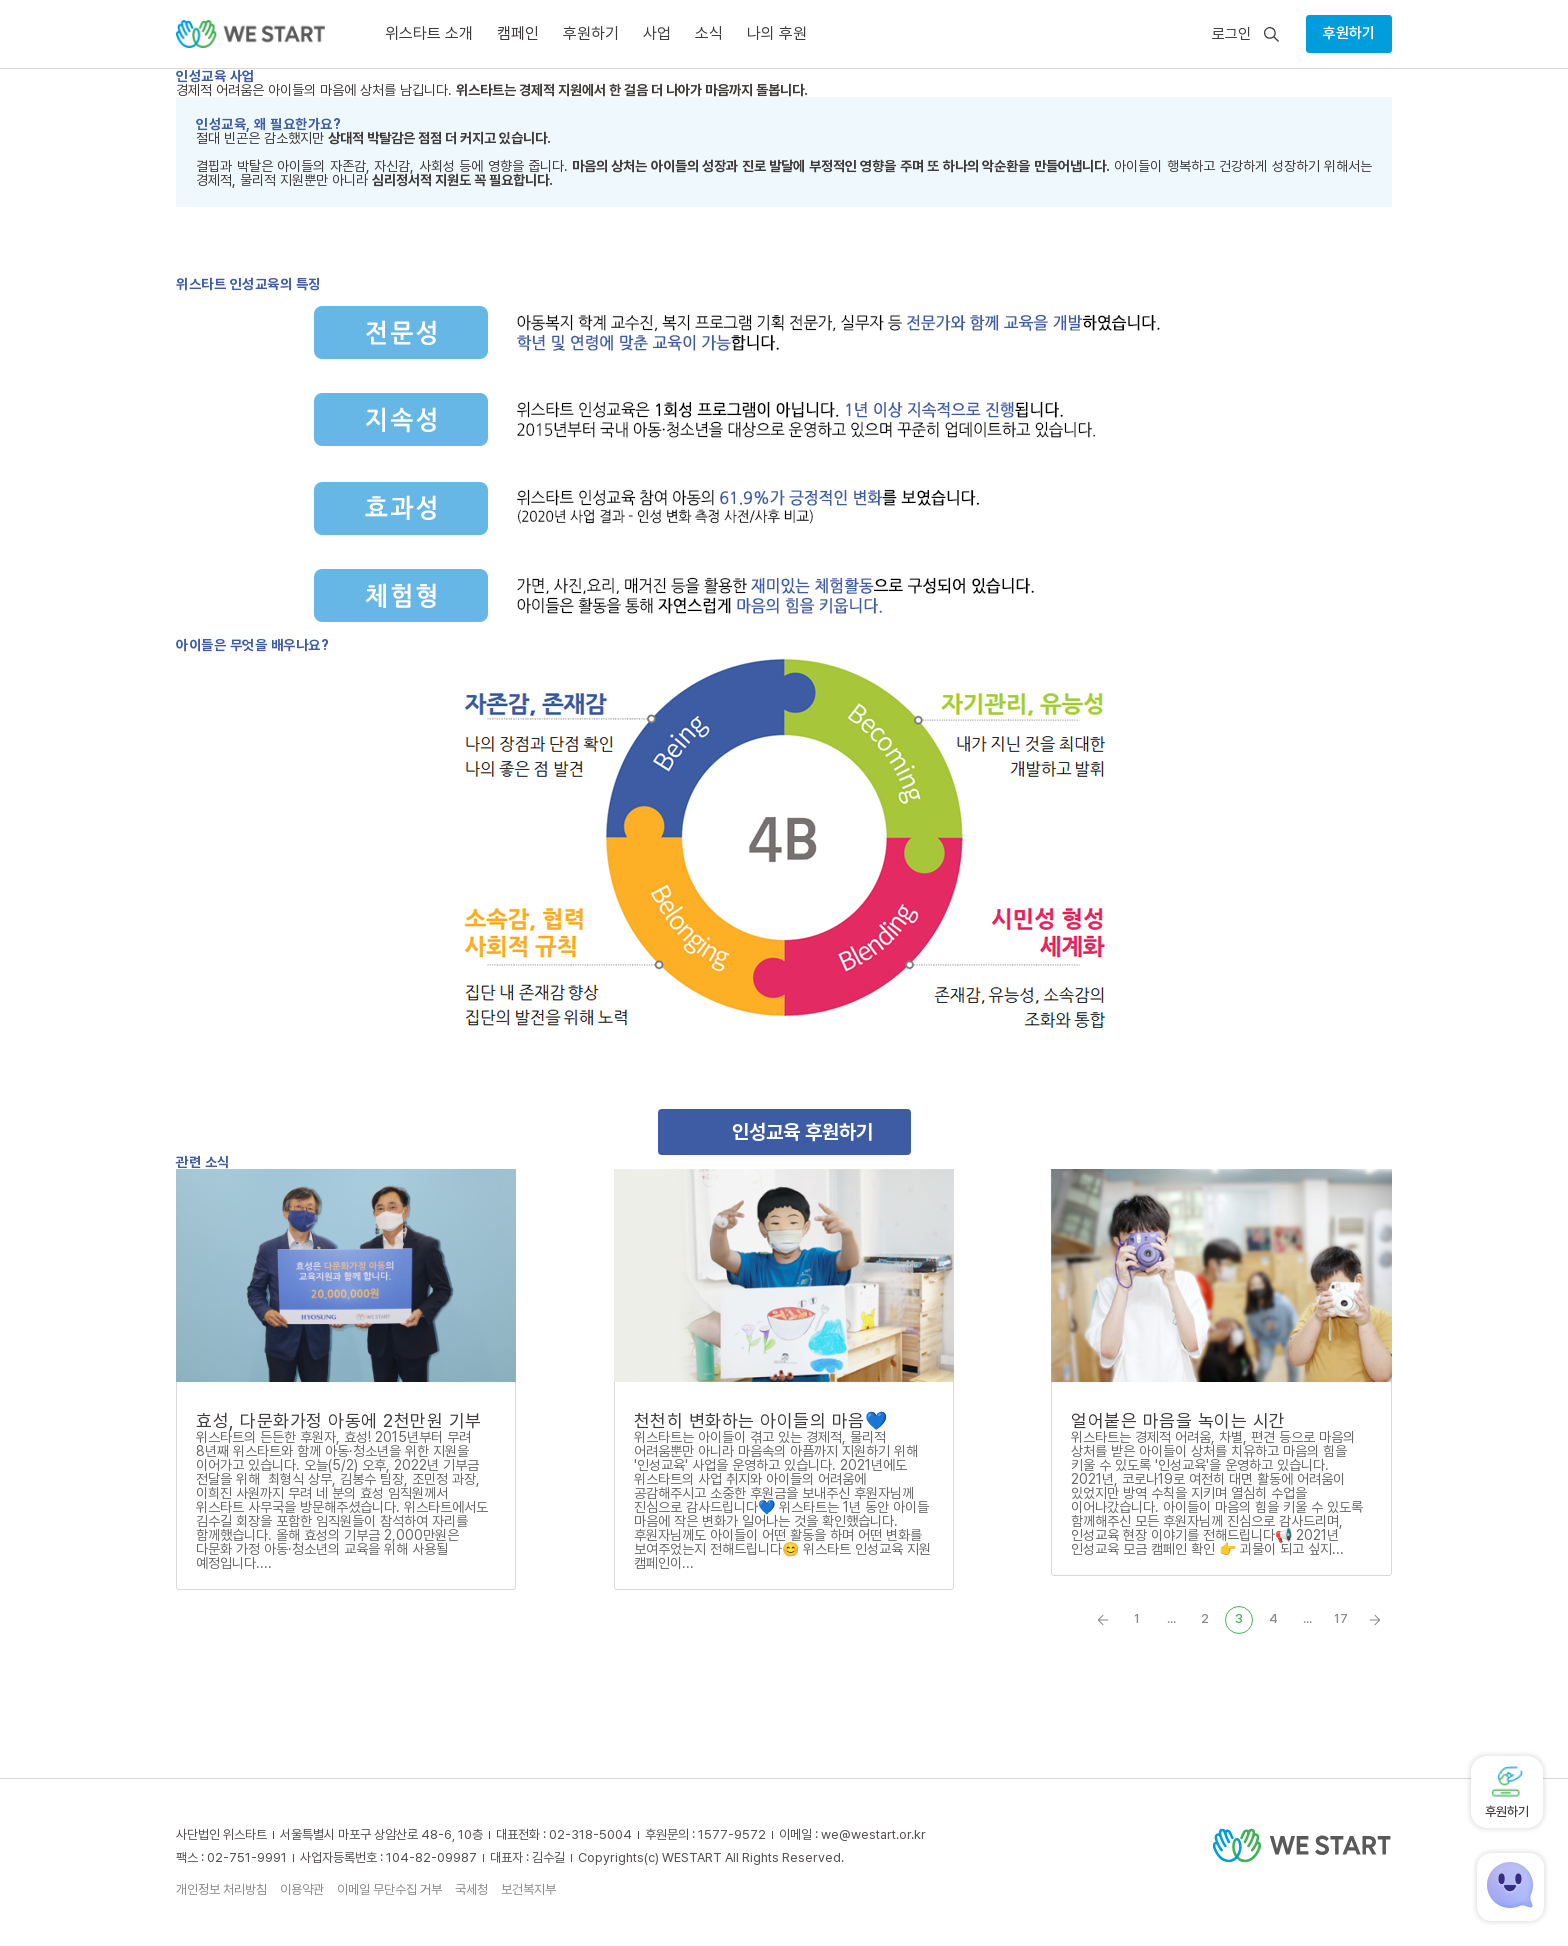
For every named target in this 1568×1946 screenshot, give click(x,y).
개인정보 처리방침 (221, 1889)
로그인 (1231, 34)
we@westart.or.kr (873, 1834)
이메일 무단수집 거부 (389, 1889)
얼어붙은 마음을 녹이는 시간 (1178, 1420)
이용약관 (302, 1889)
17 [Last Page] (1341, 1618)
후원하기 (1349, 33)
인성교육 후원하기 (802, 1132)
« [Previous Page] (1103, 1620)
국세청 (471, 1889)
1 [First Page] (1137, 1618)
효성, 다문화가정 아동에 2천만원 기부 (339, 1420)
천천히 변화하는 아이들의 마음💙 (761, 1420)
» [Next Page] (1375, 1620)
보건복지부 (528, 1889)
